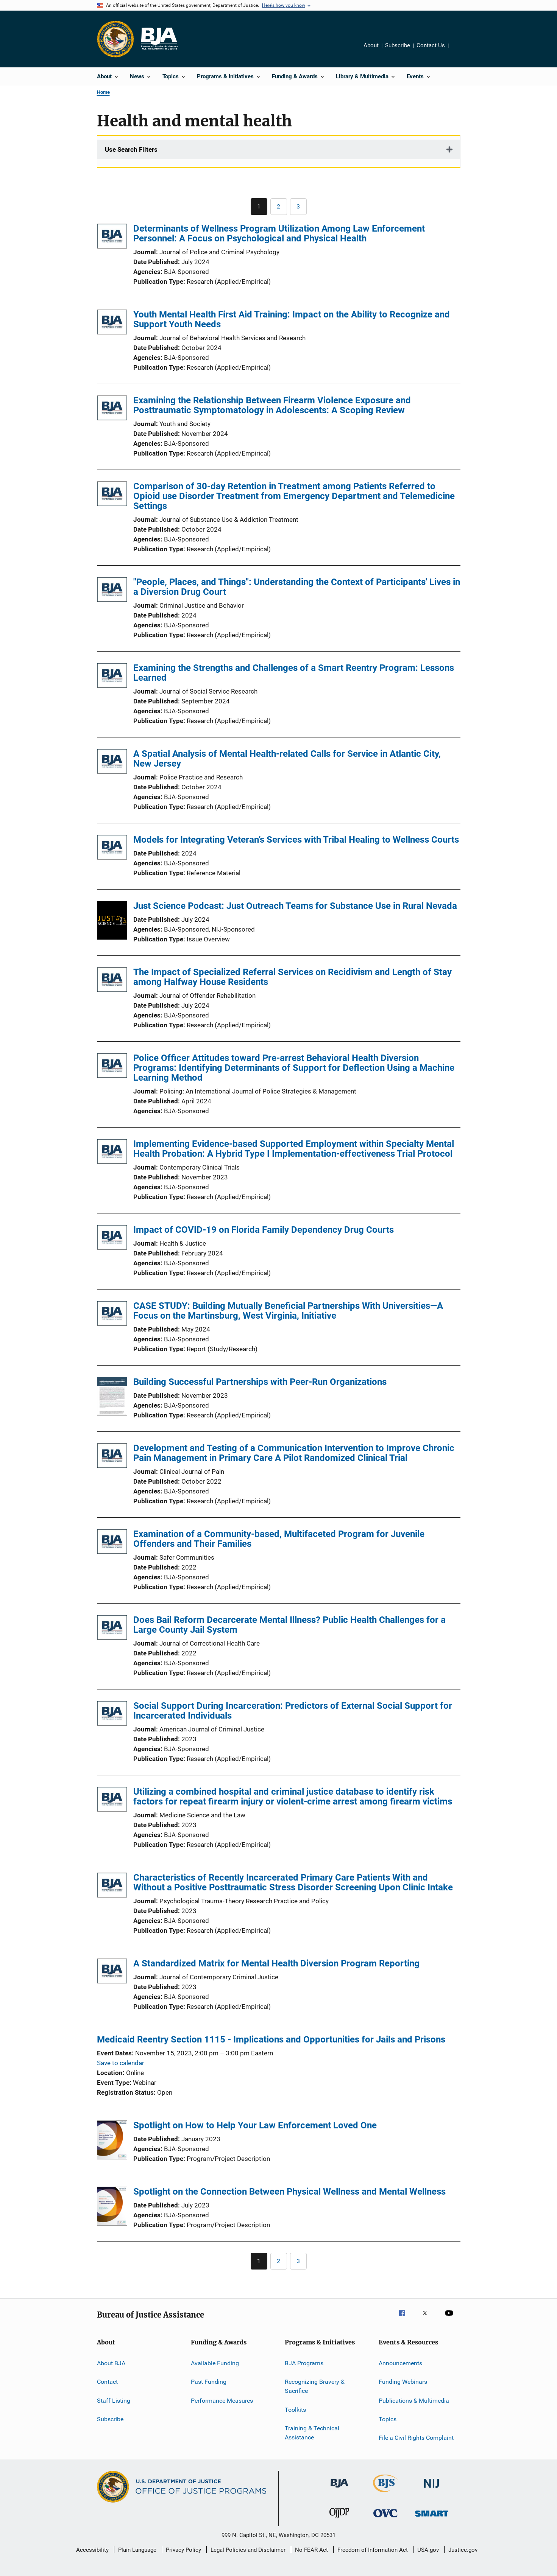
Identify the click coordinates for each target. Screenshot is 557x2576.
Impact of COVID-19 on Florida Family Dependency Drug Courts (263, 1229)
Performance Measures (222, 2400)
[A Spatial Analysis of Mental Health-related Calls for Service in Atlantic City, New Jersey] (112, 762)
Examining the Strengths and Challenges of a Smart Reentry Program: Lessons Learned (293, 673)
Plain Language (137, 2549)
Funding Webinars (403, 2381)
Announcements (400, 2363)
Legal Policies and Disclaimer (248, 2549)
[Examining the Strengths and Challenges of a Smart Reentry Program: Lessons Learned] (112, 677)
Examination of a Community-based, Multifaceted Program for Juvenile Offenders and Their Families (278, 1539)
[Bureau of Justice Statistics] (385, 2493)
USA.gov (428, 2549)
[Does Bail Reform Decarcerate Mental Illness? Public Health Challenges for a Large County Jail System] (112, 1629)
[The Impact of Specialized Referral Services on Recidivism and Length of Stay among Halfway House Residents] (112, 981)
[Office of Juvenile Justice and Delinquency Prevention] (339, 2519)
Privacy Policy (183, 2549)
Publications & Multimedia (414, 2400)
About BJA (111, 2363)
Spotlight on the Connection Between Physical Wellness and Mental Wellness (289, 2191)
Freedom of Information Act (372, 2549)
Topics (387, 2419)
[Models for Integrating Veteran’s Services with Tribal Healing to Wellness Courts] (112, 848)
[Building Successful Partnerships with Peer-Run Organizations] (112, 1398)
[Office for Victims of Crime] (385, 2518)
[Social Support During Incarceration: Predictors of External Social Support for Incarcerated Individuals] (112, 1714)
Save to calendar (120, 2063)
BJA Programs (304, 2363)
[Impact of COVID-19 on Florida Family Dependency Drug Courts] (112, 1238)
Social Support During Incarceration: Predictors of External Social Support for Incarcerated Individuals (292, 1710)
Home (103, 92)
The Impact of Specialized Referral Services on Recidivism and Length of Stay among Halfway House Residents (292, 977)
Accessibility (92, 2549)
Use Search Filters (131, 149)
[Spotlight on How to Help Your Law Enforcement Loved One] (112, 2141)
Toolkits (295, 2409)
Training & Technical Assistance (312, 2433)
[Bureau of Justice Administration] (339, 2489)
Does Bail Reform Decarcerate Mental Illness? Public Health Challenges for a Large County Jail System (289, 1625)
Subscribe (397, 45)
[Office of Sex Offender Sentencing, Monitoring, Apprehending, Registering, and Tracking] (431, 2518)
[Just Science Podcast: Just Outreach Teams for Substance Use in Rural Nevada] (112, 922)
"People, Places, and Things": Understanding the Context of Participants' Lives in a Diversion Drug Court (296, 587)
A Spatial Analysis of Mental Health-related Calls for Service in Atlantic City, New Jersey (287, 758)
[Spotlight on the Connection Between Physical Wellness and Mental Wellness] (112, 2207)
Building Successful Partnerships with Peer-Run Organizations (260, 1382)
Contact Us (431, 45)
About (371, 45)
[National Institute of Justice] (431, 2489)
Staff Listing (113, 2400)
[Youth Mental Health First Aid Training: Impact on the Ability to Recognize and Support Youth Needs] (112, 323)
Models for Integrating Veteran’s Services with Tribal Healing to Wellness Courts (296, 839)
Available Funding (215, 2363)
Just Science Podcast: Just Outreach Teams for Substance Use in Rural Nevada (295, 906)
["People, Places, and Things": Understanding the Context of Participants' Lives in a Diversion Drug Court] (112, 591)
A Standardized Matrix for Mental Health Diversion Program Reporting (276, 1963)
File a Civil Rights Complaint (416, 2437)
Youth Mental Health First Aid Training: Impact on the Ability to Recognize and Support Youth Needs (291, 319)
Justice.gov (462, 2549)
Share (460, 51)
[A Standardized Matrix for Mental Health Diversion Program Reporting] (112, 1972)
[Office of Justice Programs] (115, 39)
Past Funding (208, 2381)
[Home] (159, 38)
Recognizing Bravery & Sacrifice (315, 2386)
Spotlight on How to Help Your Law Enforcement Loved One (255, 2125)
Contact (107, 2381)
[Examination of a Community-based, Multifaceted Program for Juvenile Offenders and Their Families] (112, 1543)
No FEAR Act (311, 2549)
